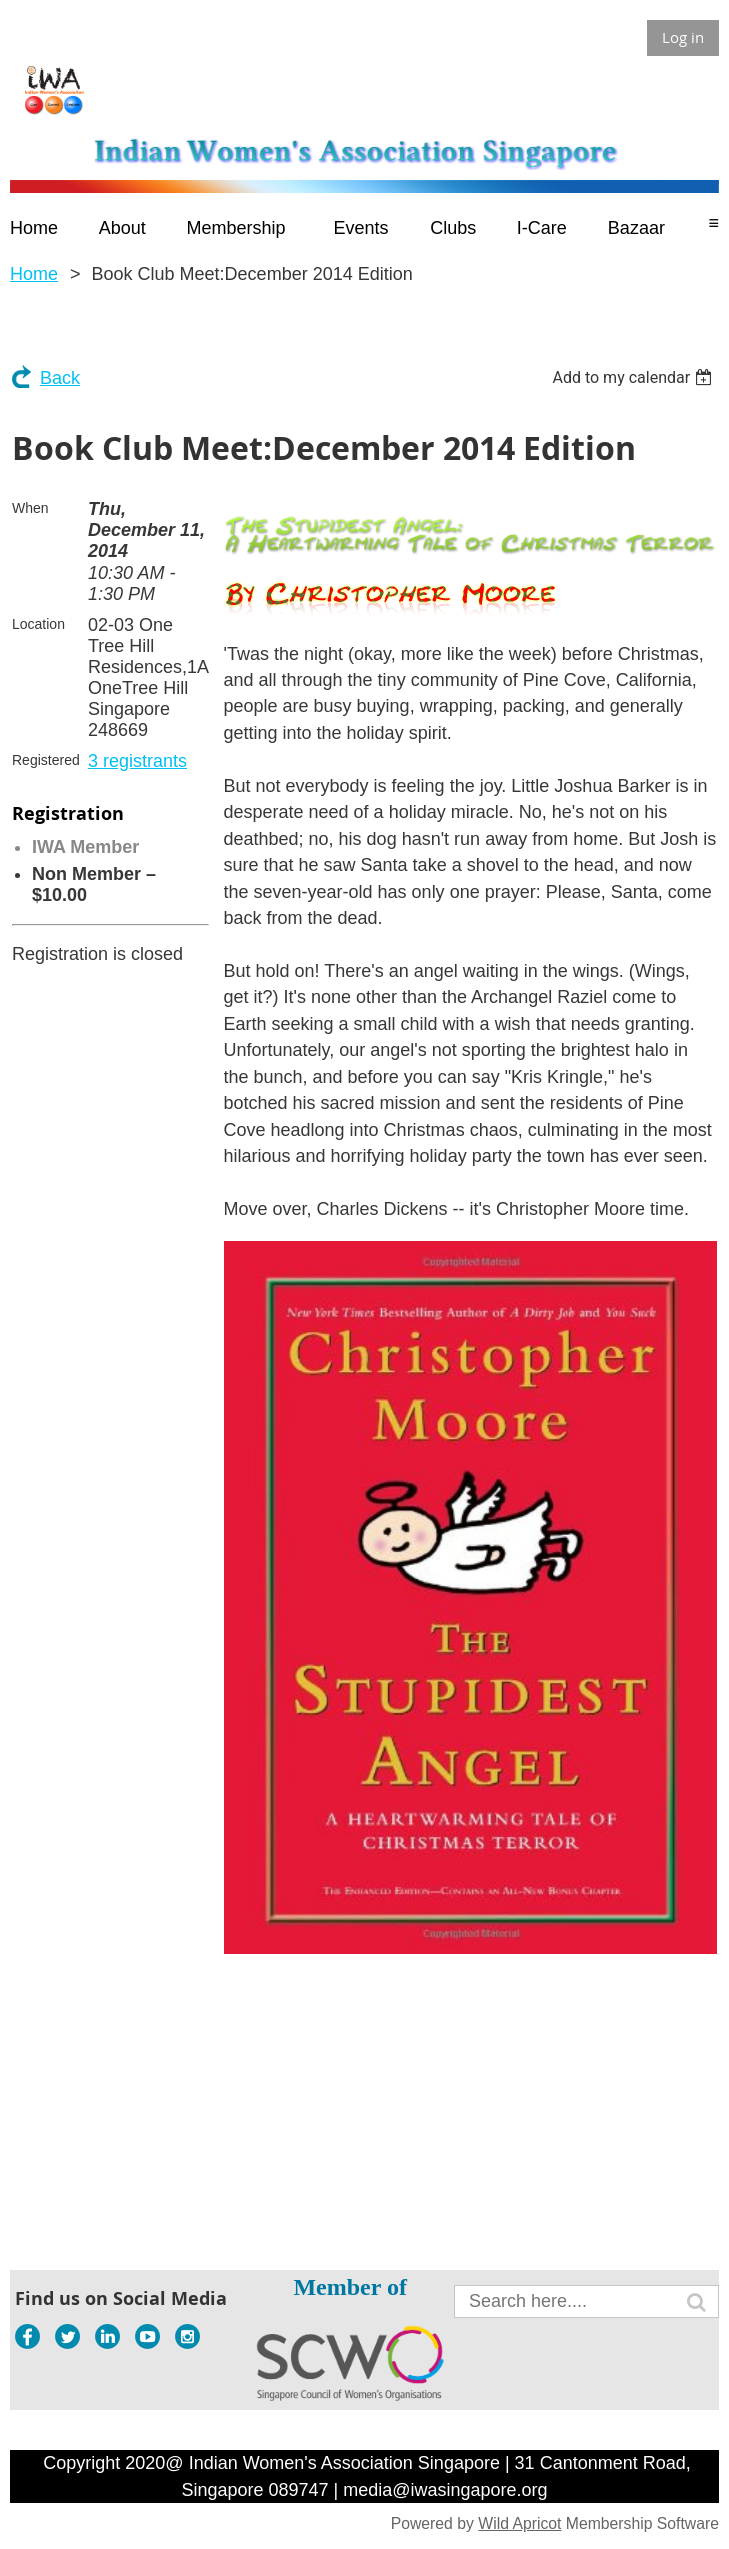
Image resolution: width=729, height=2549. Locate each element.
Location (38, 624)
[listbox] (634, 377)
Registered (46, 760)
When (30, 508)
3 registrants (137, 761)
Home (34, 274)
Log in (683, 37)
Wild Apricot (519, 2523)
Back (60, 378)
